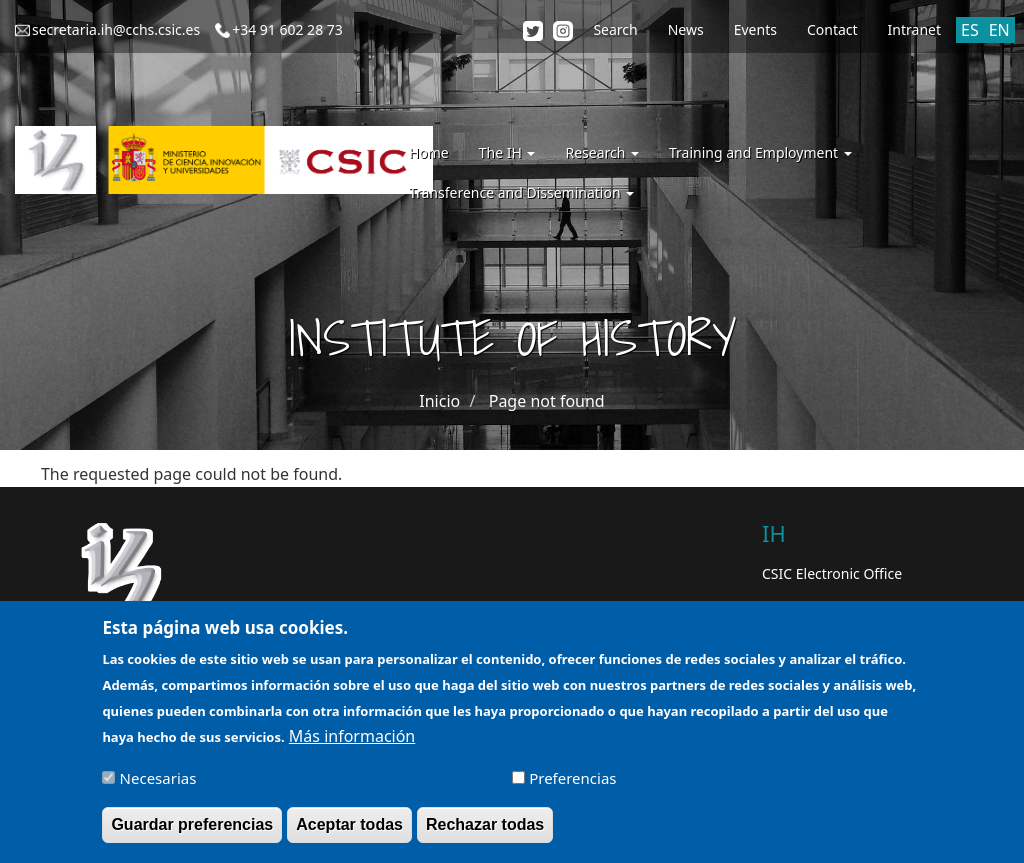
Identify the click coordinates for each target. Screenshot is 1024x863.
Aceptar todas (349, 832)
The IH (507, 152)
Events (755, 29)
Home (429, 152)
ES (970, 30)
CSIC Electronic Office (832, 573)
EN (999, 30)
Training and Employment (760, 152)
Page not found (547, 401)
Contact (832, 29)
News (686, 29)
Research (602, 152)
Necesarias (158, 786)
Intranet (914, 29)
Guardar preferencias (192, 832)
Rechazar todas (485, 832)
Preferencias (572, 786)
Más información (352, 744)
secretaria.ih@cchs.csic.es (116, 29)
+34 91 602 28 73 (287, 29)
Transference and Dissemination (521, 192)
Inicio (439, 401)
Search (615, 29)
